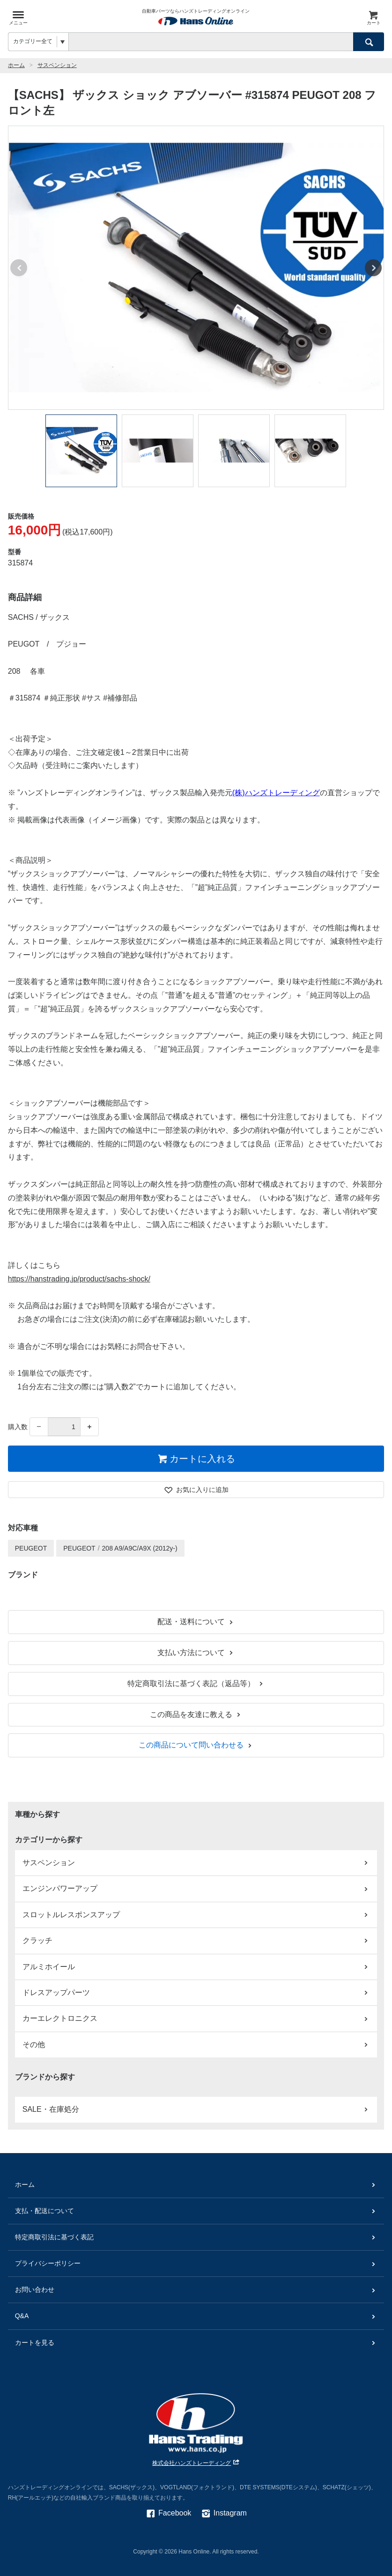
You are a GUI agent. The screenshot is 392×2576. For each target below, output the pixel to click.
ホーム (16, 65)
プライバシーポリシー (196, 2263)
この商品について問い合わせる (196, 1745)
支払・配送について (196, 2211)
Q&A (196, 2316)
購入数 (18, 1427)
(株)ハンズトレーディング (276, 793)
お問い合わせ (196, 2290)
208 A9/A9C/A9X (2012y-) (140, 1548)
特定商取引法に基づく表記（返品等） (196, 1683)
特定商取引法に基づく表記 (196, 2237)
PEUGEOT (31, 1548)
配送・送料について (196, 1622)
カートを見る (196, 2343)
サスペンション (57, 65)
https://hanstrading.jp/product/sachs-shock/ (79, 1279)
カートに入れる (196, 1458)
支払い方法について (196, 1653)
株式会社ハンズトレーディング (196, 2463)
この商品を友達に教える (196, 1714)
